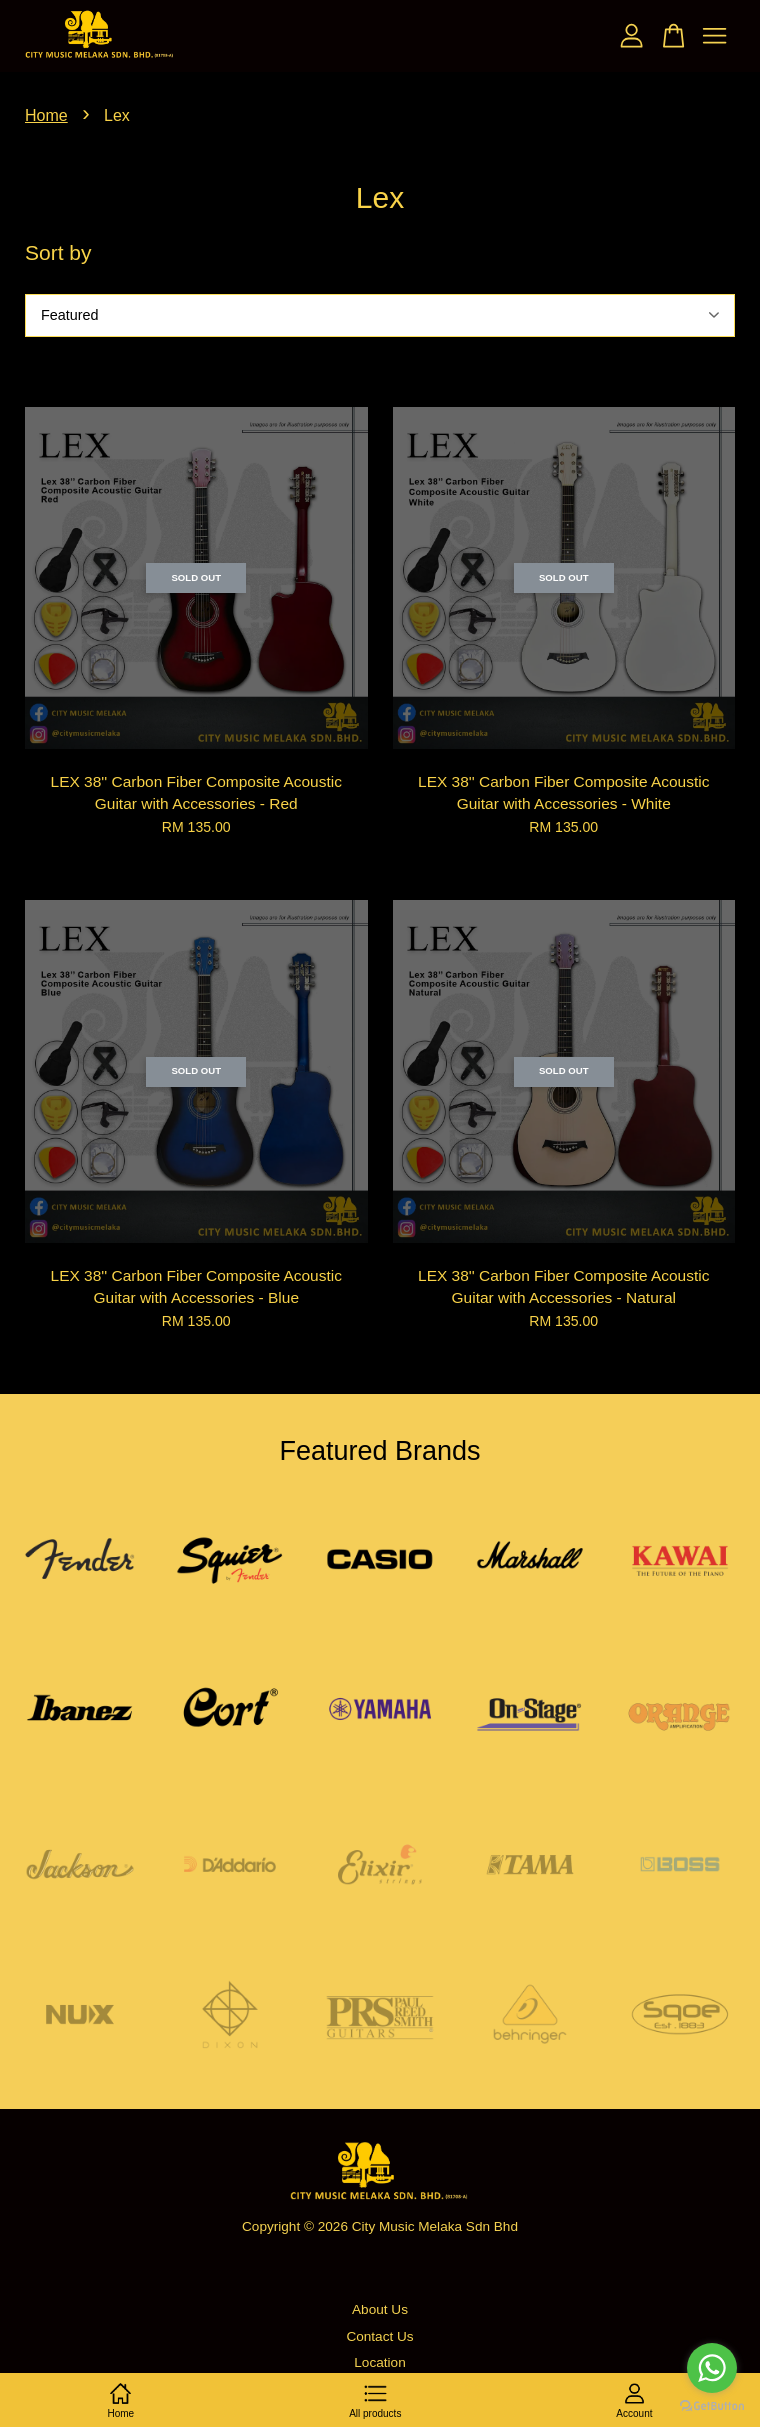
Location (379, 2362)
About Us (380, 2309)
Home (46, 115)
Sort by (58, 252)
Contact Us (379, 2336)
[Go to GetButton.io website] (712, 2406)
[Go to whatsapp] (712, 2368)
